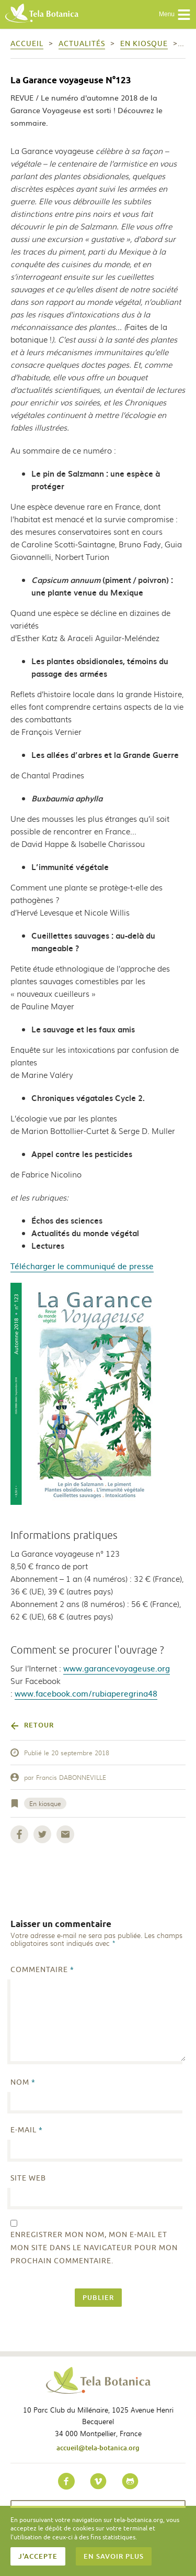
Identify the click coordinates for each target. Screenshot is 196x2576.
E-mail (26, 2130)
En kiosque (45, 1803)
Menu (175, 14)
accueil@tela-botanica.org (98, 2447)
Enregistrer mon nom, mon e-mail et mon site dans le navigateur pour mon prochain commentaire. (94, 2247)
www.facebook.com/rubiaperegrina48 (86, 1693)
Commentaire (42, 1969)
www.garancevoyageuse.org (116, 1668)
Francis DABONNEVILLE (71, 1777)
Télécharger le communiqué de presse (82, 1266)
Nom (23, 2082)
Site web (28, 2178)
